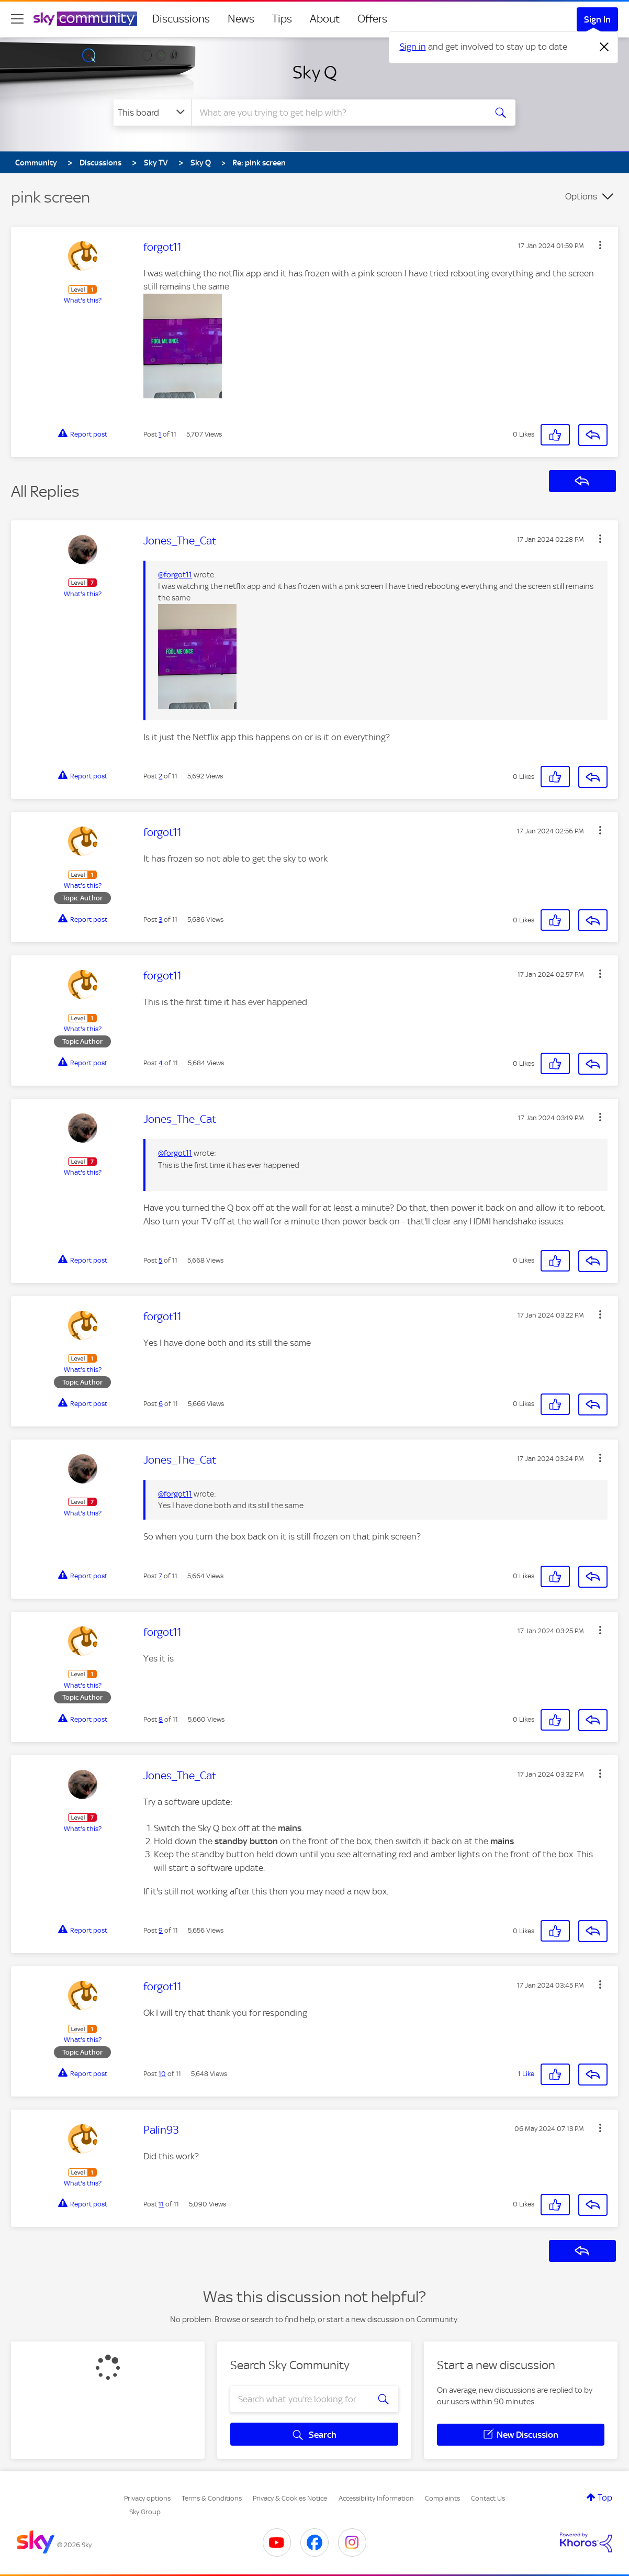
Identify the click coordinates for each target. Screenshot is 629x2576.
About (325, 19)
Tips (282, 19)
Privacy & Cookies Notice (290, 2498)
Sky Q (315, 72)
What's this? (83, 300)
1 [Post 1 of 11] (160, 434)
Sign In (597, 19)
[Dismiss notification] (604, 47)
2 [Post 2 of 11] (160, 776)
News (241, 19)
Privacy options (147, 2498)
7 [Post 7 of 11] (160, 1576)
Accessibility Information (376, 2498)
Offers (372, 19)
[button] (600, 245)
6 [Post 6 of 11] (161, 1404)
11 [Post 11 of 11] (161, 2204)
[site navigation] (17, 18)
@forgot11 (175, 574)
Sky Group (145, 2512)
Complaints (442, 2498)
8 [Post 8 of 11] (161, 1719)
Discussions (181, 19)
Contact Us (488, 2498)
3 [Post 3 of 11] (160, 919)
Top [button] (605, 2497)
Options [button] (581, 196)
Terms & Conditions (212, 2498)
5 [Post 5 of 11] (160, 1260)
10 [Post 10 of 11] (162, 2074)
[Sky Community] (85, 19)
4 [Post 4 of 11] (161, 1063)
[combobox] (337, 112)
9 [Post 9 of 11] (161, 1930)
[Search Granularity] (153, 112)
